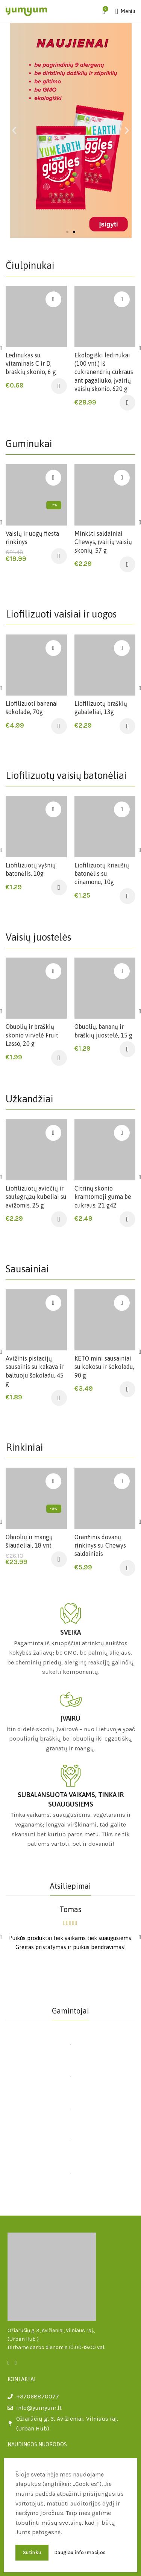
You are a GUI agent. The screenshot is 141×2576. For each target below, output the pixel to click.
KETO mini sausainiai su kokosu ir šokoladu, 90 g (104, 1367)
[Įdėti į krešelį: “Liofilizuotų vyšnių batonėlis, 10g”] (59, 887)
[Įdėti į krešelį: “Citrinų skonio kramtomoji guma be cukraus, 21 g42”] (127, 1219)
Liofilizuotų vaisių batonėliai (66, 775)
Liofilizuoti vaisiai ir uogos (61, 614)
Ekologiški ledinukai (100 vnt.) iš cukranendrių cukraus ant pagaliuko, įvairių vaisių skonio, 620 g (103, 372)
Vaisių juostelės (38, 937)
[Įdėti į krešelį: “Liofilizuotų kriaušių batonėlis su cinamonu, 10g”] (127, 896)
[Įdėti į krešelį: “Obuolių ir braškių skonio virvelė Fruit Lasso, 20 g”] (59, 1058)
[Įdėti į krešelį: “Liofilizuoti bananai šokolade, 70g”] (59, 726)
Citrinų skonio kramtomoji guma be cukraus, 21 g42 (102, 1197)
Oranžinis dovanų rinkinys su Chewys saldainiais (100, 1545)
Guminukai (29, 444)
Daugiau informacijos (80, 2552)
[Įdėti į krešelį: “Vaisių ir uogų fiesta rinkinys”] (59, 556)
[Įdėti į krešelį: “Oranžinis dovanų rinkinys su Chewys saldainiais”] (127, 1568)
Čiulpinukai (30, 265)
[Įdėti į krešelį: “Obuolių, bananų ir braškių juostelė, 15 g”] (127, 1049)
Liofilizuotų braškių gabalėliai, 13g (100, 707)
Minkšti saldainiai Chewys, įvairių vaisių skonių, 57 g (103, 542)
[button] (67, 232)
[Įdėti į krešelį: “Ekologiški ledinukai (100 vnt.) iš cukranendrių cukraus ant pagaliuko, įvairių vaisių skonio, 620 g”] (127, 403)
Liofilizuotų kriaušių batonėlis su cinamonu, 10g (101, 874)
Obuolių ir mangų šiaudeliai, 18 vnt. (29, 1541)
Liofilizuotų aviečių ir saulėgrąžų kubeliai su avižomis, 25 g (36, 1197)
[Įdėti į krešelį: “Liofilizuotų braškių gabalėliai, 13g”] (127, 726)
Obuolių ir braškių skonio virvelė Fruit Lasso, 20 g (32, 1035)
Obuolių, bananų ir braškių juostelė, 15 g (103, 1030)
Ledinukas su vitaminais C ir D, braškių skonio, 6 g (31, 363)
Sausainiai (27, 1269)
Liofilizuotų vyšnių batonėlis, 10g (31, 869)
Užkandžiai (29, 1099)
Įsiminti (53, 299)
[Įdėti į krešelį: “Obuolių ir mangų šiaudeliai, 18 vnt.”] (59, 1559)
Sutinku (32, 2552)
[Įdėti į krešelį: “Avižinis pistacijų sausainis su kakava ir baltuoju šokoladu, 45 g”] (59, 1398)
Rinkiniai (24, 1447)
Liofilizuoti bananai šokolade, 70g (32, 707)
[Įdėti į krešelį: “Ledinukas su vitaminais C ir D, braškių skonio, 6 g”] (59, 386)
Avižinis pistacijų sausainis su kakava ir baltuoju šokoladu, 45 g (35, 1371)
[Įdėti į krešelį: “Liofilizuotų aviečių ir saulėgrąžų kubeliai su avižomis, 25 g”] (59, 1219)
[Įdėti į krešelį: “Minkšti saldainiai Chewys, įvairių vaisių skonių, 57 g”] (127, 564)
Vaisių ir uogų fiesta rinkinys (32, 537)
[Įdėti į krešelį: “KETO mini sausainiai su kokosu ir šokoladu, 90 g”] (127, 1389)
